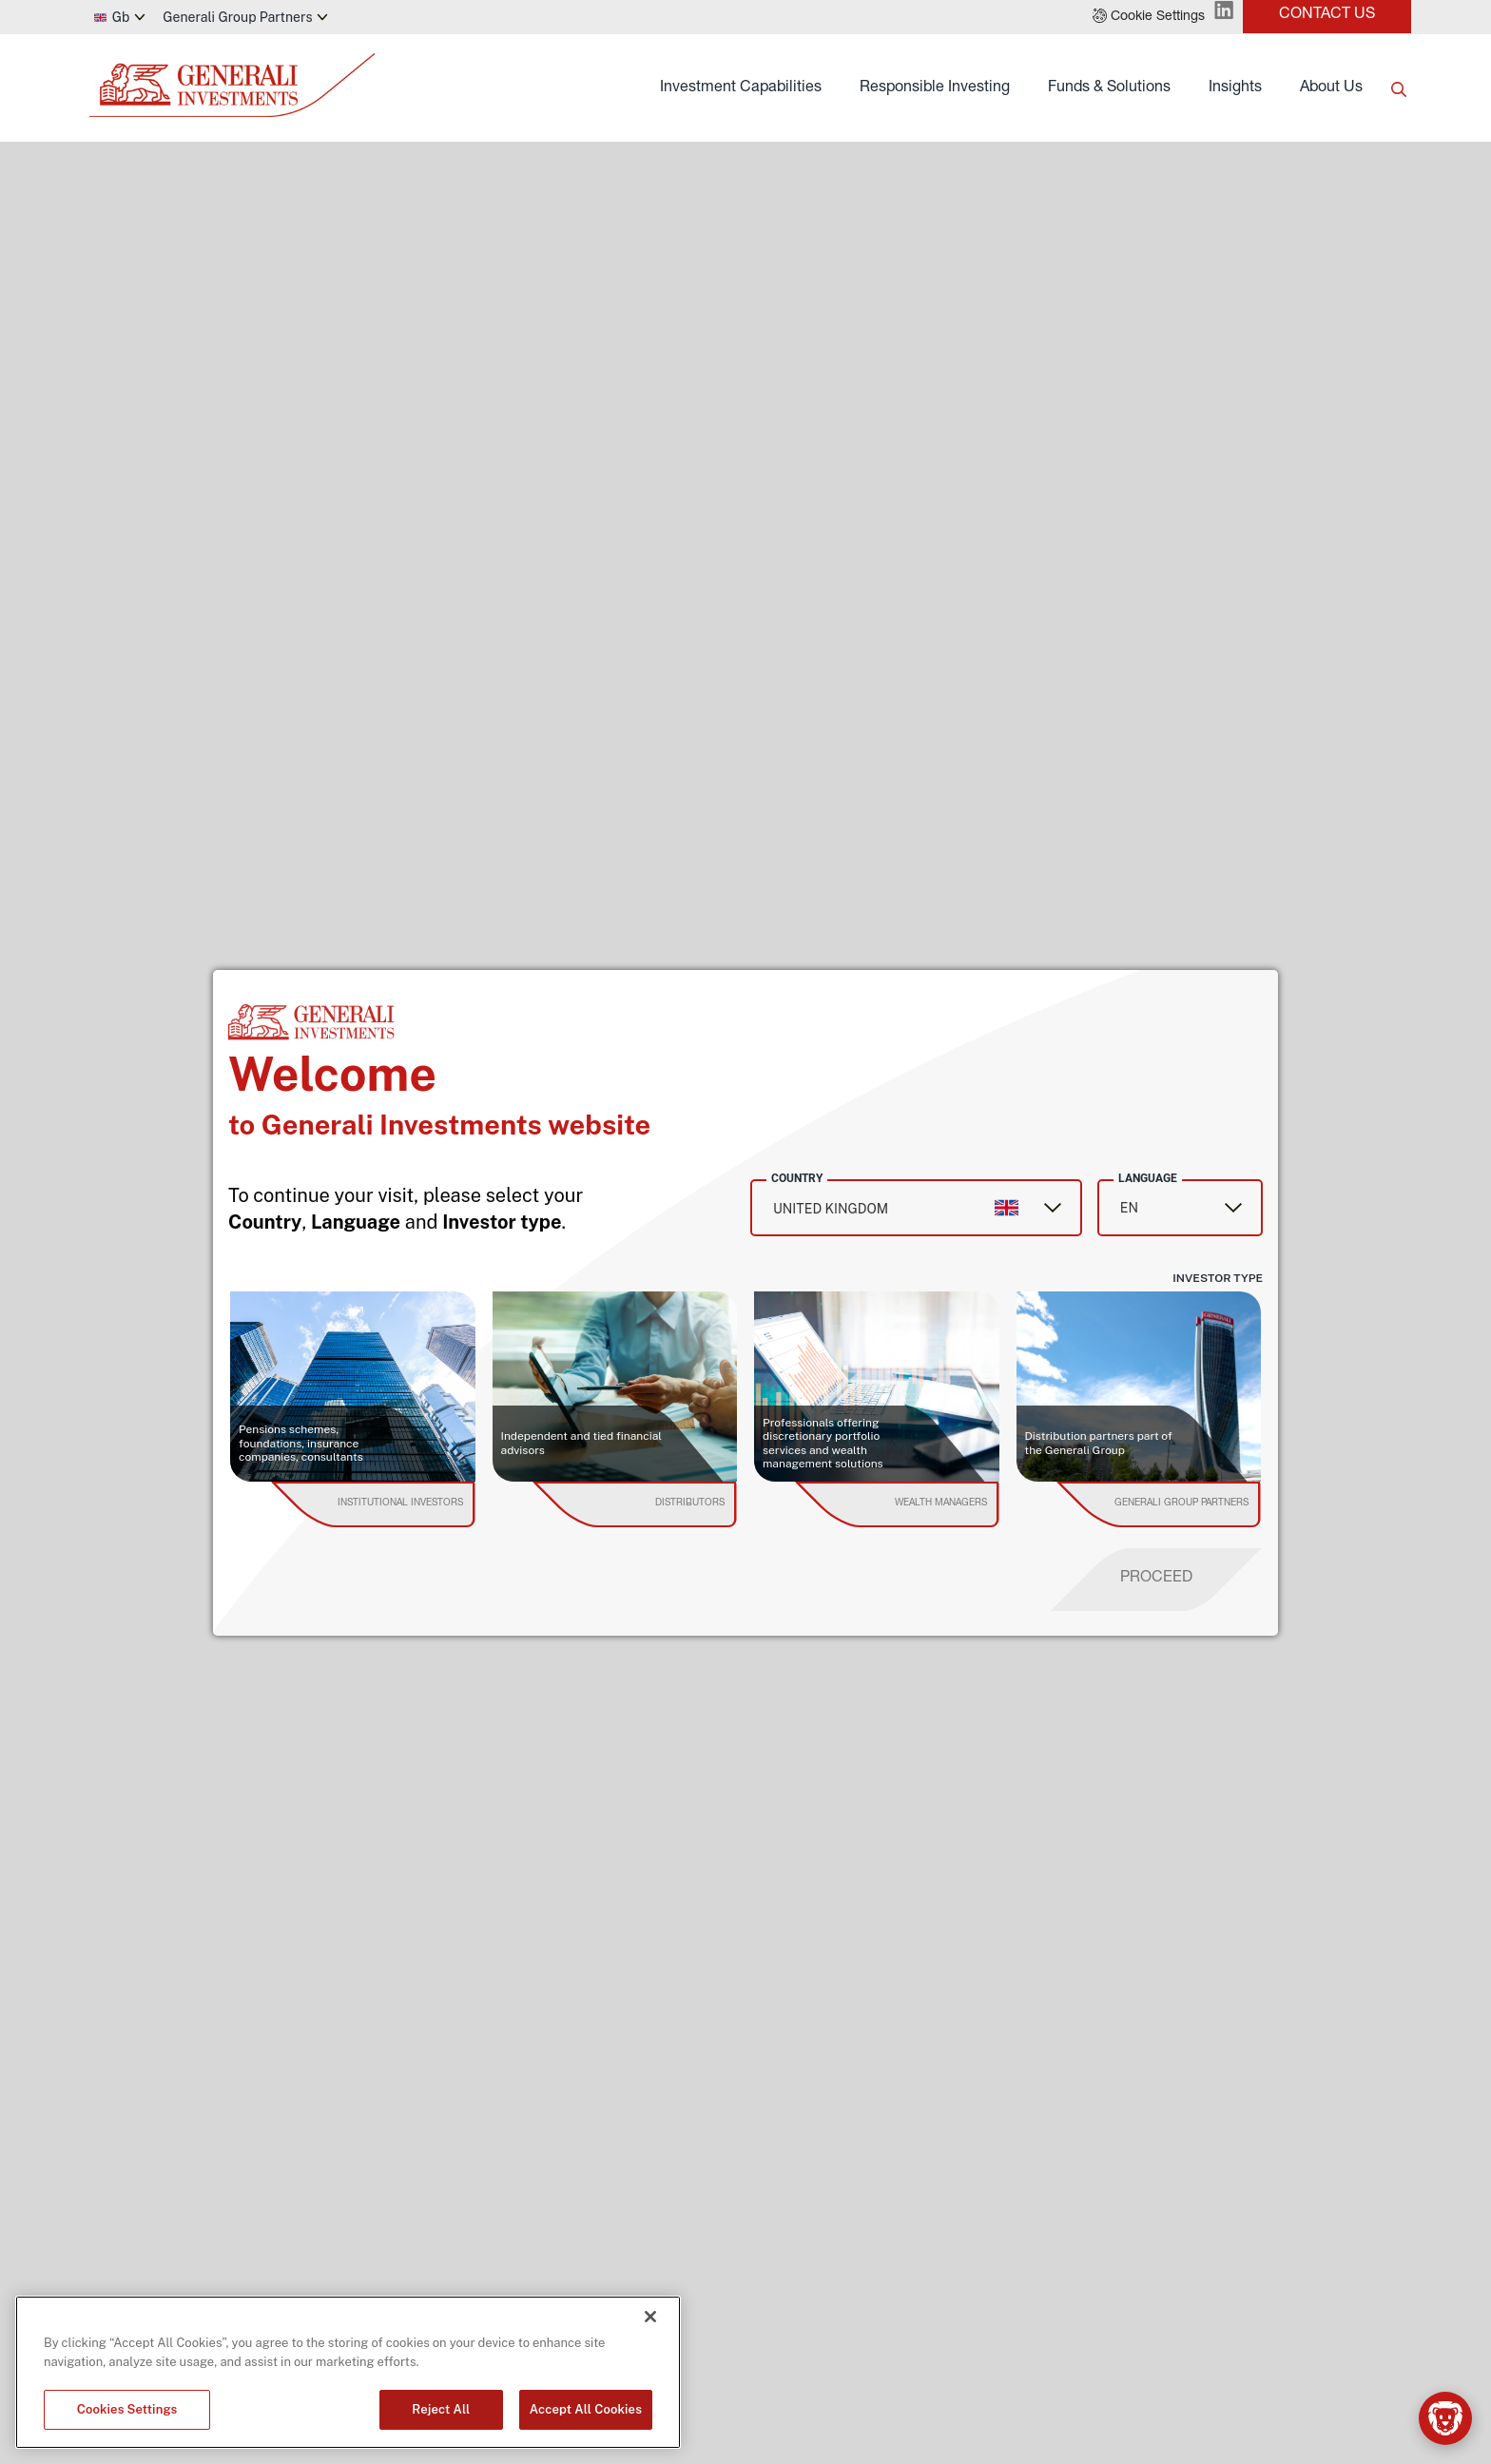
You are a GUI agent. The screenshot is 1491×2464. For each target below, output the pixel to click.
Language (1147, 1178)
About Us (1331, 88)
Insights (1235, 88)
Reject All (441, 2409)
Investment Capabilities (741, 88)
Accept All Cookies (586, 2409)
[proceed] (1156, 1579)
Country (797, 1178)
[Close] (650, 2317)
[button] (1148, 17)
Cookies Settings (127, 2409)
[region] (348, 2372)
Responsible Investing (935, 88)
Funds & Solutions (1109, 88)
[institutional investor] (400, 1504)
